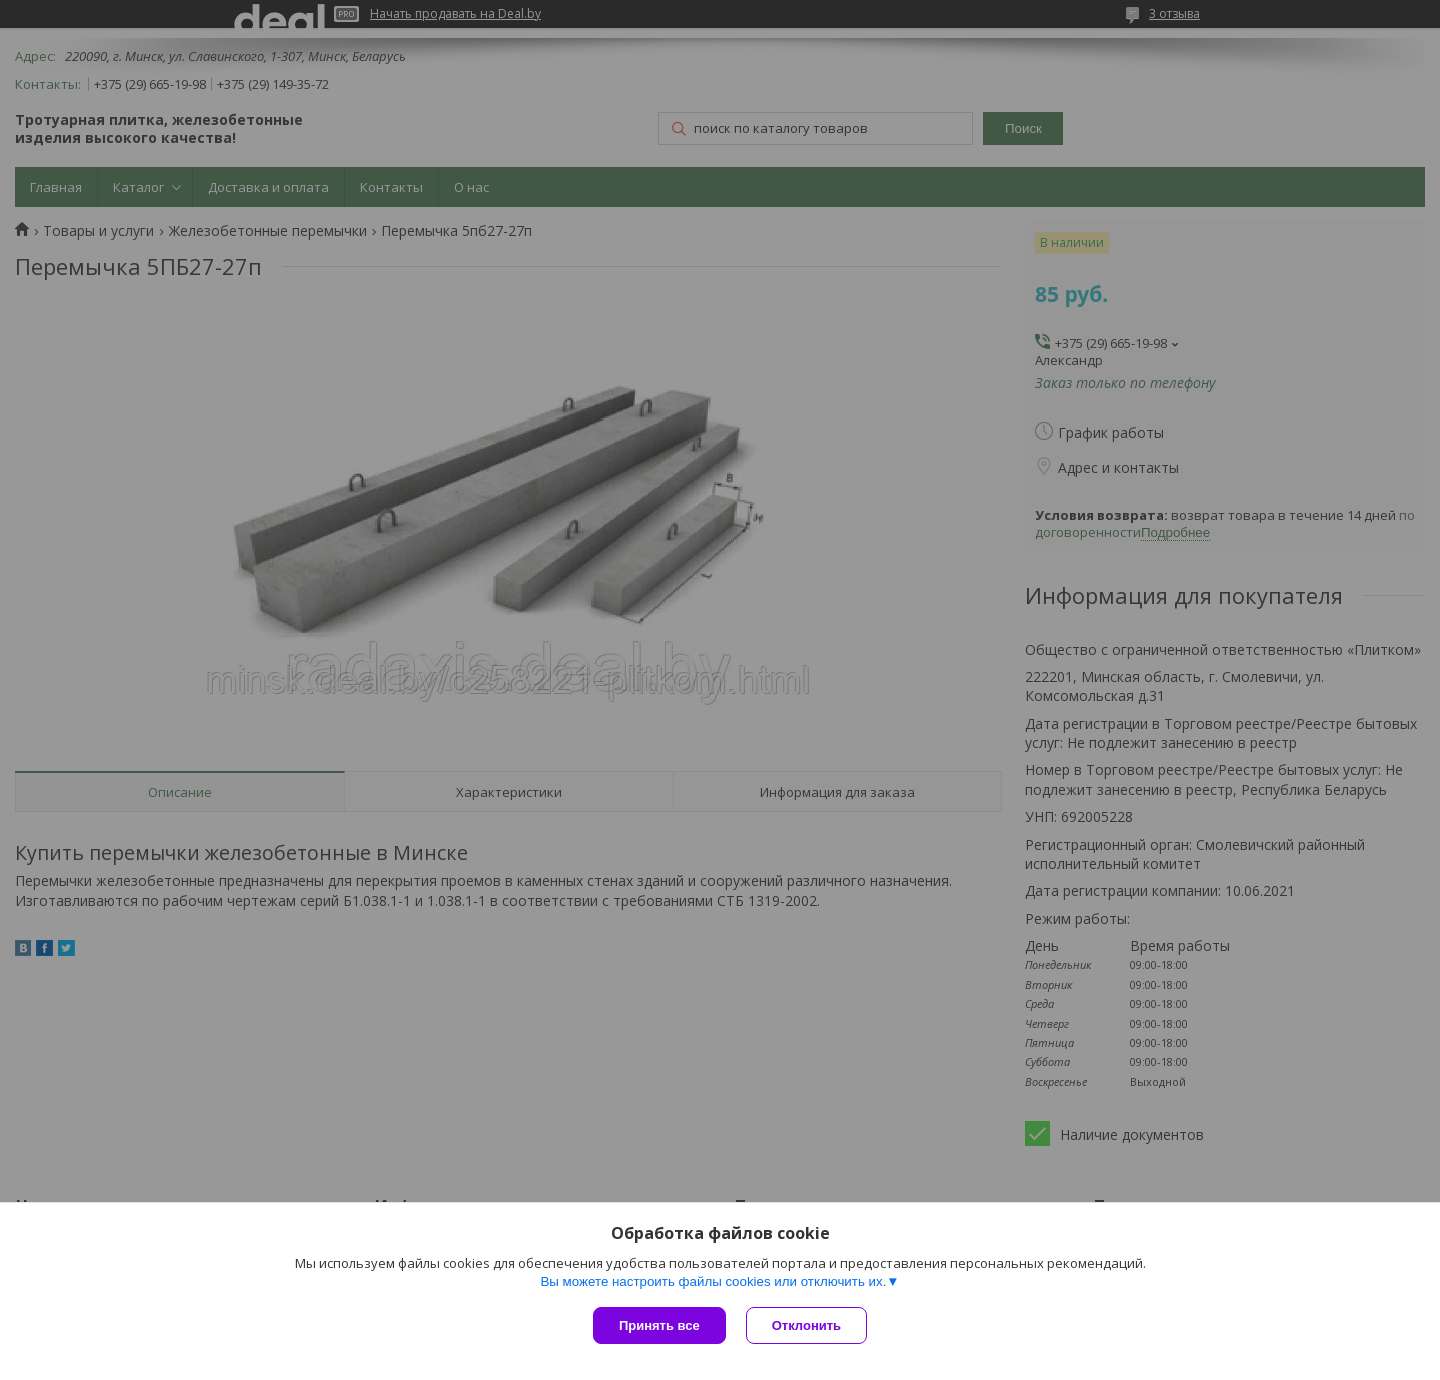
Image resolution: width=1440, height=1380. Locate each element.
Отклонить (806, 1325)
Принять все (659, 1325)
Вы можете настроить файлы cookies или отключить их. (713, 1281)
